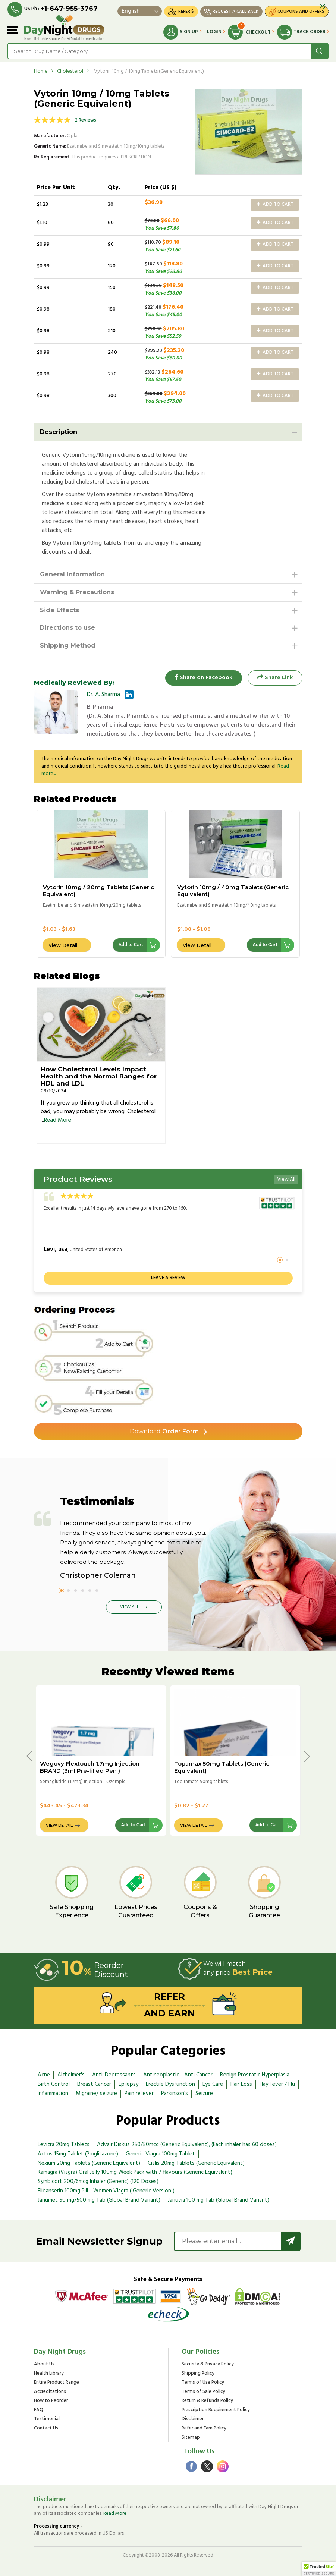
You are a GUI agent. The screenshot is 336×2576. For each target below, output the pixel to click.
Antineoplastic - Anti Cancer (178, 2074)
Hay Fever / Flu (277, 2084)
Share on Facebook (203, 678)
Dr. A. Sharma (103, 694)
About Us (44, 2364)
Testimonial (47, 2419)
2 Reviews (85, 120)
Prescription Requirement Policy (216, 2410)
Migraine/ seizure (96, 2093)
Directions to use (67, 627)
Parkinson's (174, 2093)
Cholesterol (70, 71)
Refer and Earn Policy (204, 2428)
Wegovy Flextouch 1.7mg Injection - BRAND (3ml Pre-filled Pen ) (91, 1767)
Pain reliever (139, 2093)
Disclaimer (193, 2419)
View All (286, 1179)
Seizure (204, 2093)
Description (58, 431)
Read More (57, 1120)
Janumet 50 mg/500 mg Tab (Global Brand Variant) (99, 2200)
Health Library (49, 2373)
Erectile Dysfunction (170, 2084)
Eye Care (212, 2084)
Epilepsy (128, 2084)
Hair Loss (241, 2084)
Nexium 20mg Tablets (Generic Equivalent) (89, 2163)
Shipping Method (67, 645)
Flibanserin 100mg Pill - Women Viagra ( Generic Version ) (106, 2190)
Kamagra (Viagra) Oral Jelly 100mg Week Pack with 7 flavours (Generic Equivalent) (135, 2172)
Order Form (164, 1431)
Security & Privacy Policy (208, 2364)
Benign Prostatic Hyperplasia (254, 2074)
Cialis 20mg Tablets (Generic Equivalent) (196, 2163)
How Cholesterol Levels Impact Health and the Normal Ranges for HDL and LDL (99, 1076)
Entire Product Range (56, 2382)
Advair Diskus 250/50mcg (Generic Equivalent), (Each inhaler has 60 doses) (187, 2144)
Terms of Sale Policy (203, 2392)
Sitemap (191, 2437)
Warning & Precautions (77, 592)
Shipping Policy (198, 2373)
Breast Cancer (94, 2084)
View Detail (62, 945)
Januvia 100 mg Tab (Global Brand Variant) (218, 2200)
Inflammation (53, 2093)
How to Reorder (51, 2401)
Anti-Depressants (114, 2074)
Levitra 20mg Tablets (64, 2144)
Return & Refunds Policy (207, 2401)
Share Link (275, 678)
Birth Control (54, 2084)
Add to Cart (275, 204)
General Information (72, 574)
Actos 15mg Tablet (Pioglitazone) (78, 2154)
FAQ (38, 2410)
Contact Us (46, 2428)
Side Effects (59, 610)
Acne (44, 2074)
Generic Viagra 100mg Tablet (160, 2154)
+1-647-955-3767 (69, 8)
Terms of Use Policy (203, 2382)
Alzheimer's (71, 2074)
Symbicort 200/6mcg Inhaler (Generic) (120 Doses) (98, 2181)
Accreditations (50, 2392)
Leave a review (168, 1278)
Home (41, 71)
